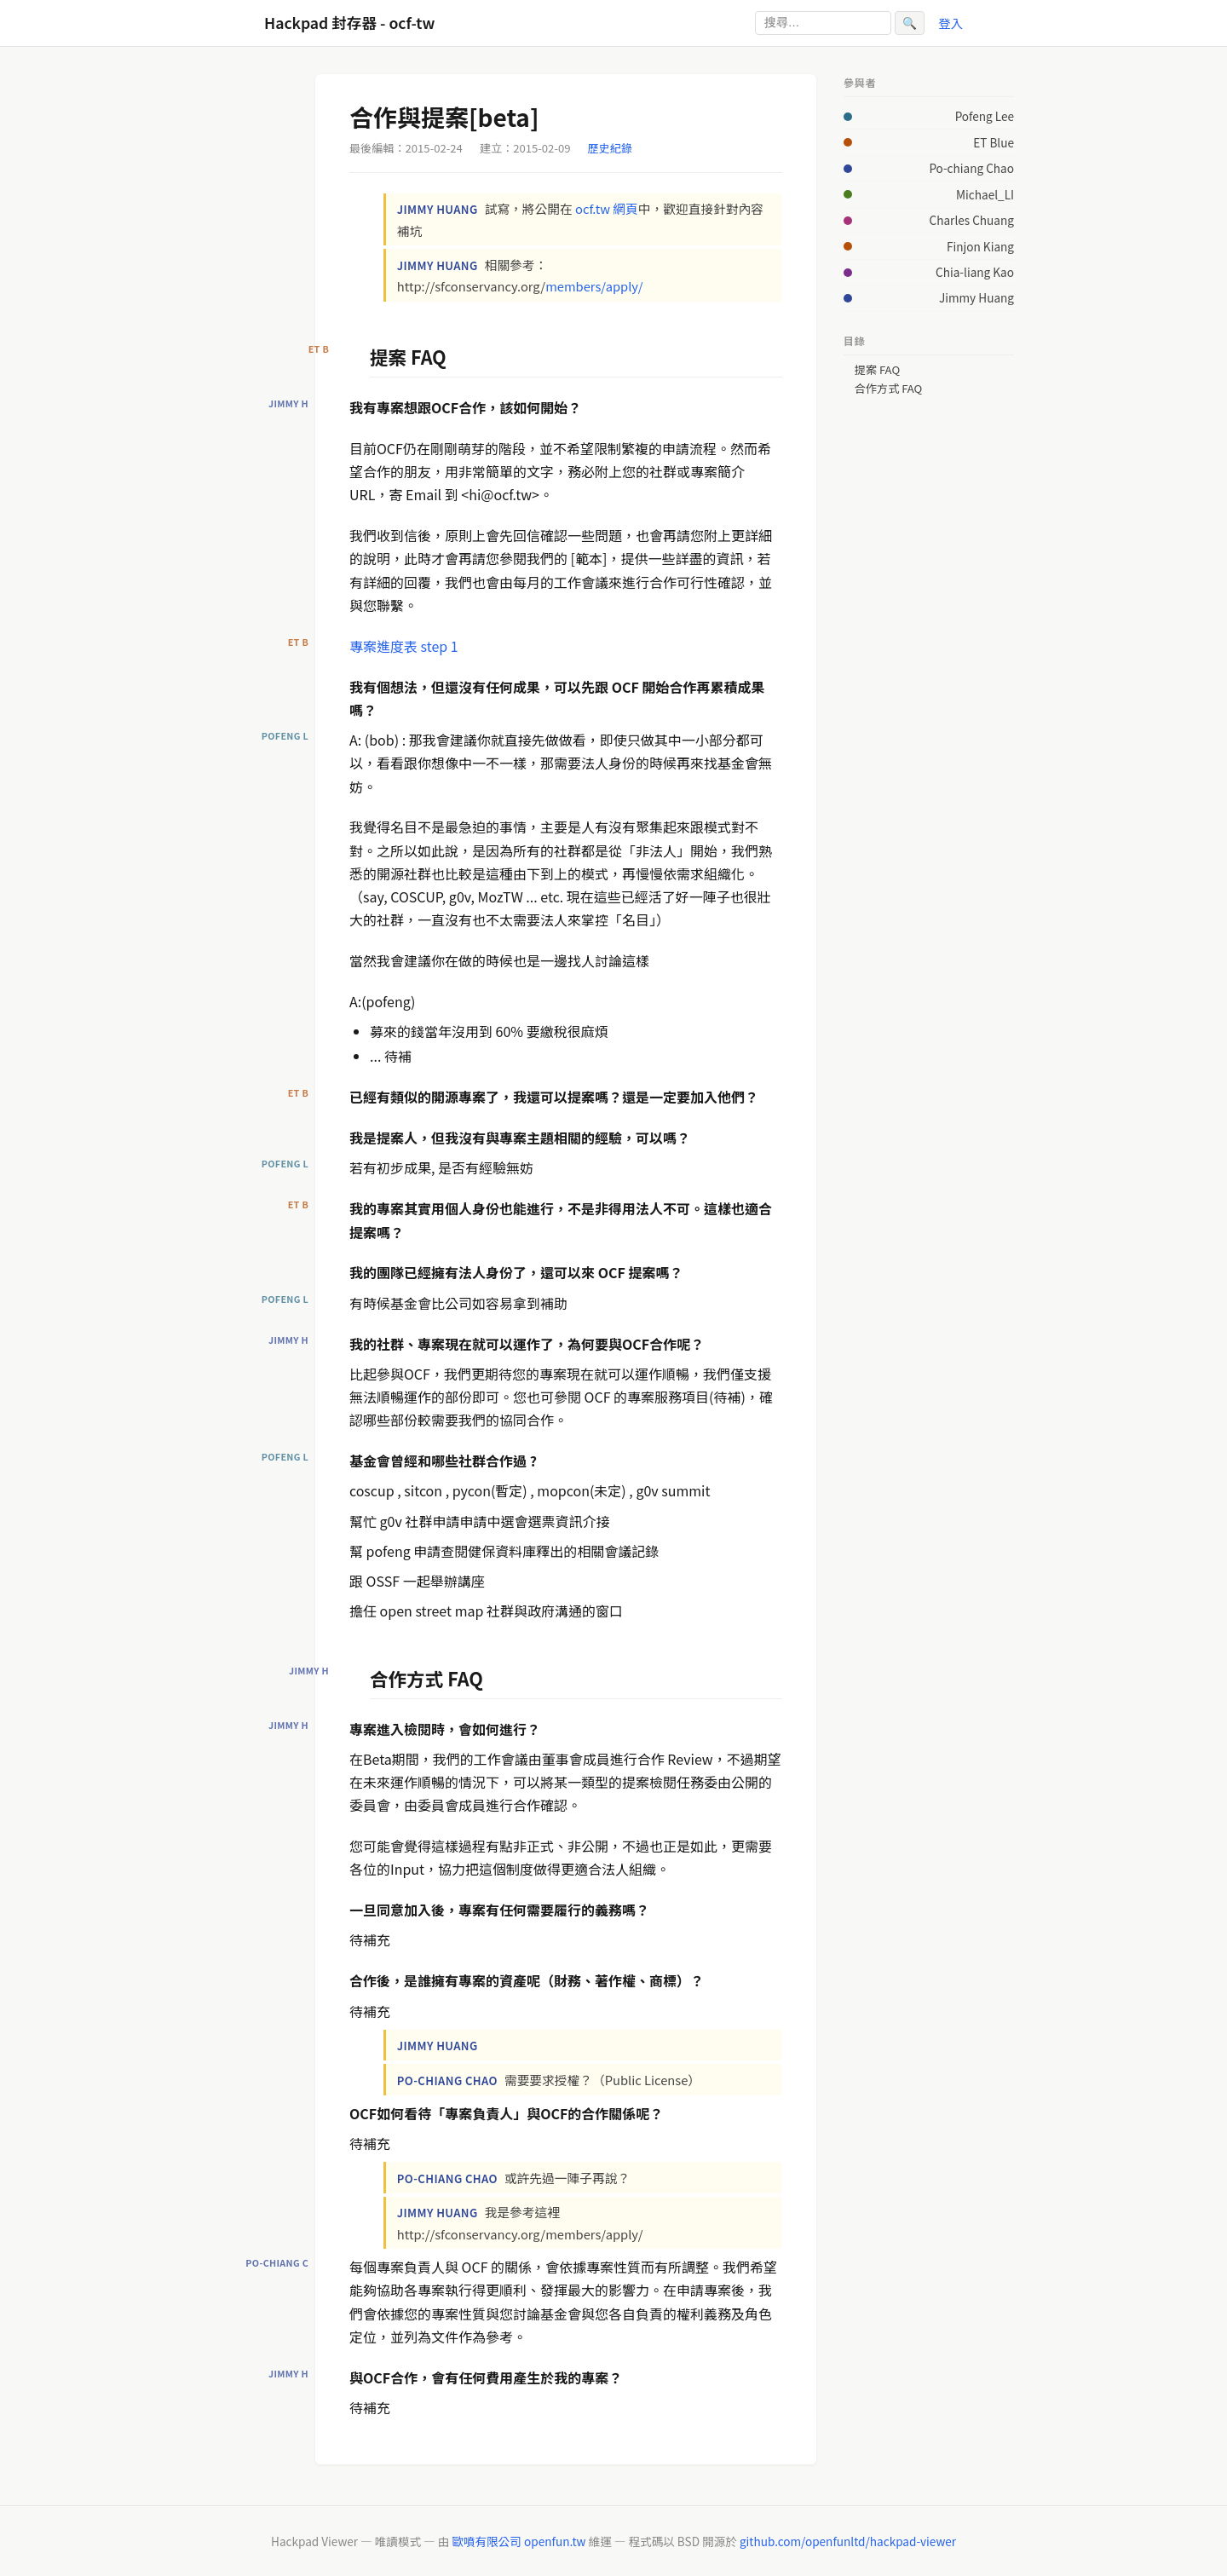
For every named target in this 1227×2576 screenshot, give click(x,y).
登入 (950, 23)
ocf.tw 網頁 (606, 208)
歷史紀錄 (610, 148)
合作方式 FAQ (889, 388)
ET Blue (993, 142)
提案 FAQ (877, 369)
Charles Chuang (972, 219)
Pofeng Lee (984, 115)
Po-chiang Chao (971, 167)
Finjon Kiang (980, 246)
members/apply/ (593, 286)
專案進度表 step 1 (403, 646)
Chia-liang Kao (975, 271)
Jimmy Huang (976, 297)
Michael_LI (985, 194)
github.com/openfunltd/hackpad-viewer (848, 2541)
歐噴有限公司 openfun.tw (518, 2541)
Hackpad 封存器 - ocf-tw (349, 22)
